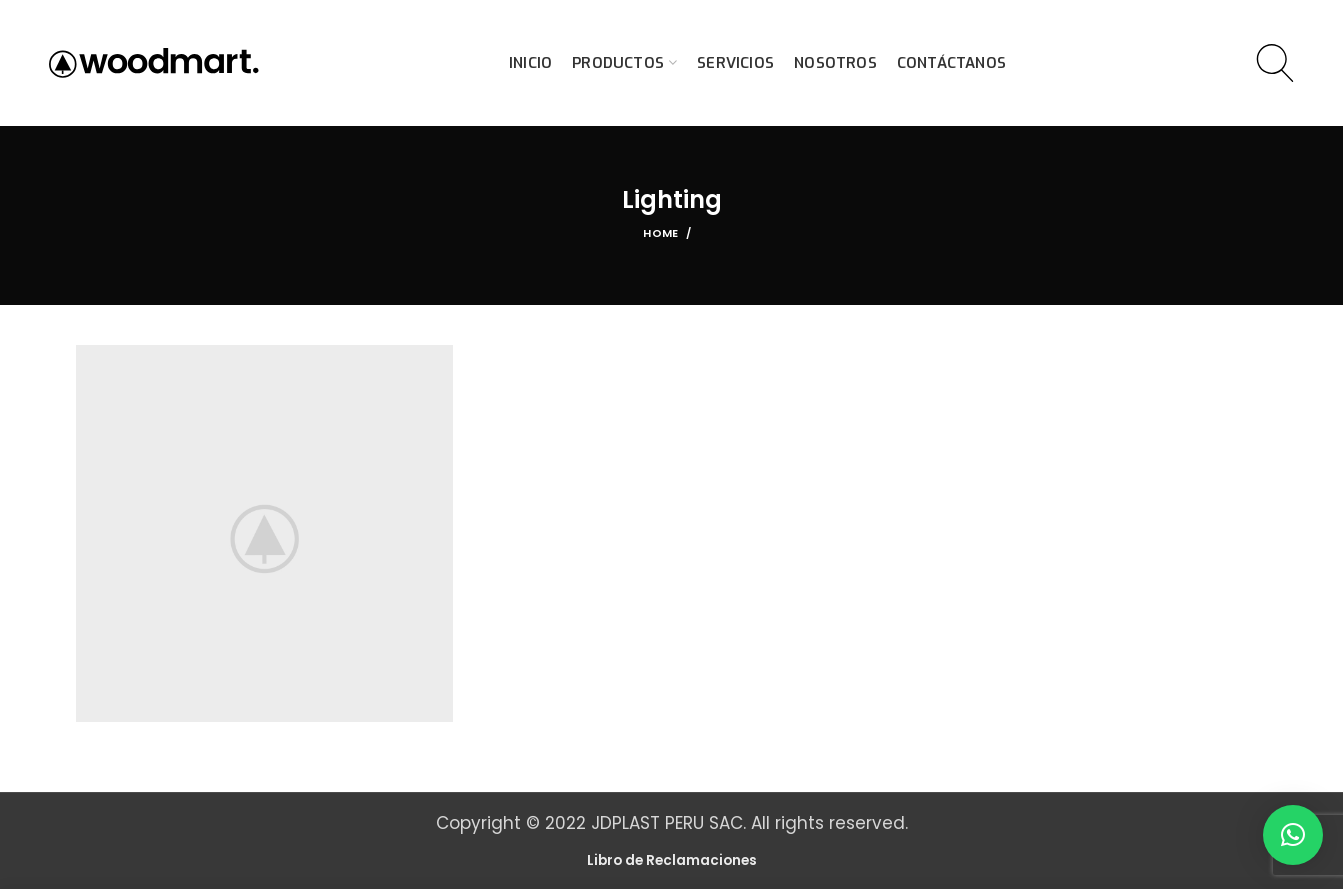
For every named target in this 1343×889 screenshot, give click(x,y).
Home (660, 233)
